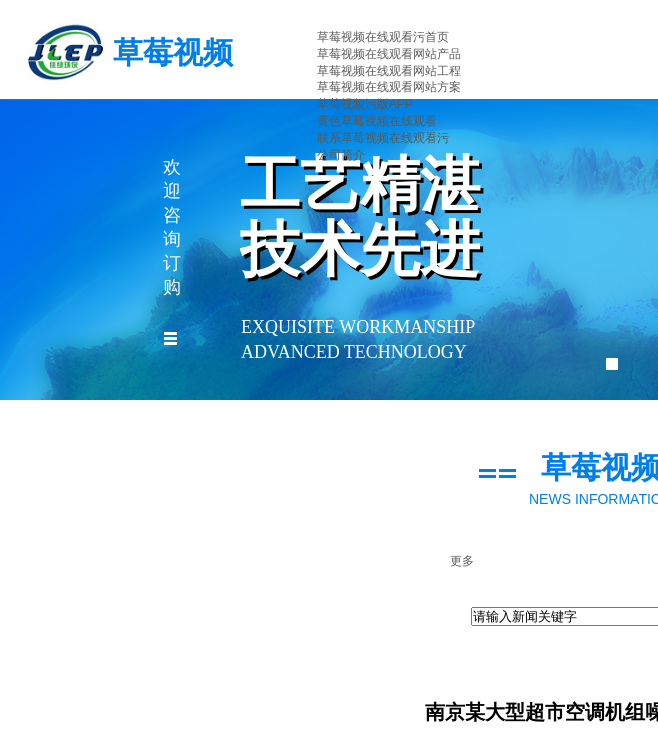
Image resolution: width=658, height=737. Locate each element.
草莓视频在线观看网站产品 (389, 54)
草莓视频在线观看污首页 (383, 37)
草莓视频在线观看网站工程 (389, 71)
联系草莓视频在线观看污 (383, 138)
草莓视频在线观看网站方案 (389, 87)
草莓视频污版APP (365, 104)
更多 (462, 561)
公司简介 (341, 155)
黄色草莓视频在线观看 (377, 121)
